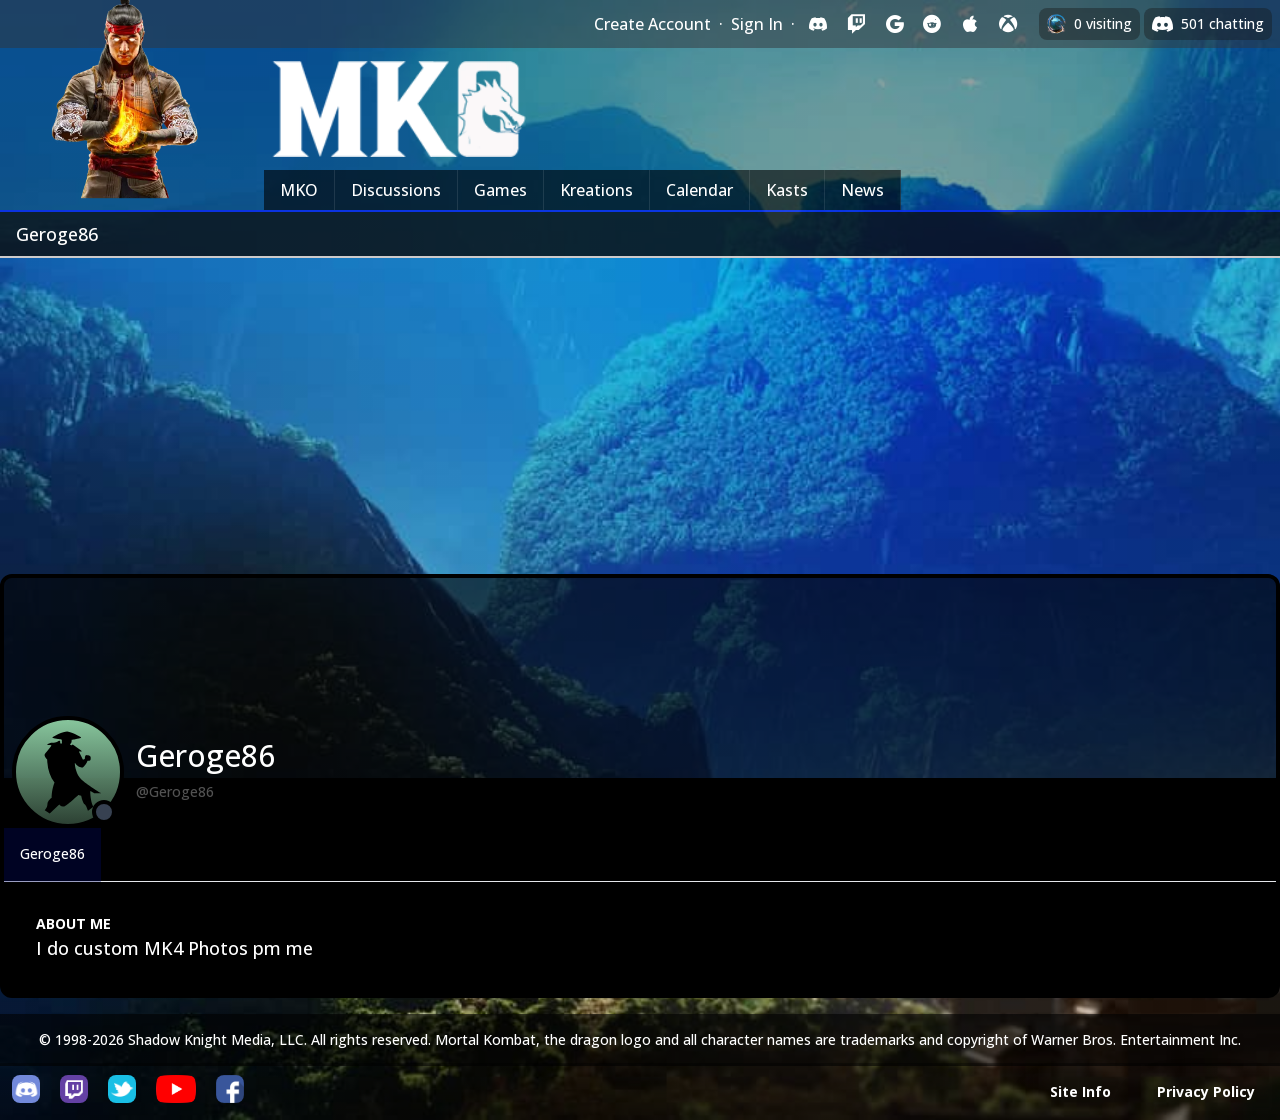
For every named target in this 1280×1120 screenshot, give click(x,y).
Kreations (596, 190)
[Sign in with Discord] (818, 24)
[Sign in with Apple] (970, 24)
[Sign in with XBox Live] (1008, 24)
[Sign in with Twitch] (856, 24)
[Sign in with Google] (894, 24)
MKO (299, 190)
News (862, 190)
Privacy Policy (1206, 1091)
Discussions (396, 190)
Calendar (699, 190)
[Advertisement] (640, 408)
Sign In (757, 24)
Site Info (1080, 1091)
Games (500, 190)
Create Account (652, 24)
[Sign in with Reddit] (932, 24)
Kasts (787, 190)
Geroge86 (52, 853)
